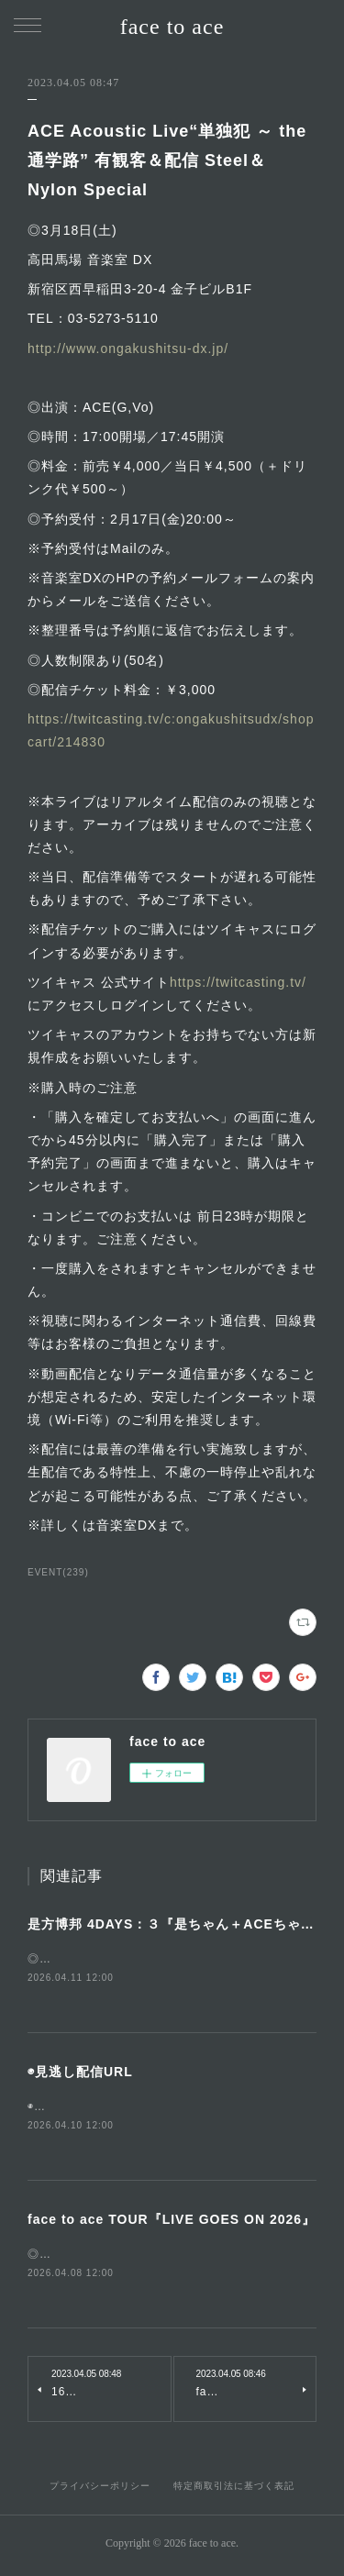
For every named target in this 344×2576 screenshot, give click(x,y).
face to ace (172, 27)
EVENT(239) (58, 1572)
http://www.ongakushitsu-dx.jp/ (128, 348)
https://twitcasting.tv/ (238, 982)
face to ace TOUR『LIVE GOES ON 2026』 (172, 2222)
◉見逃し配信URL (80, 2072)
